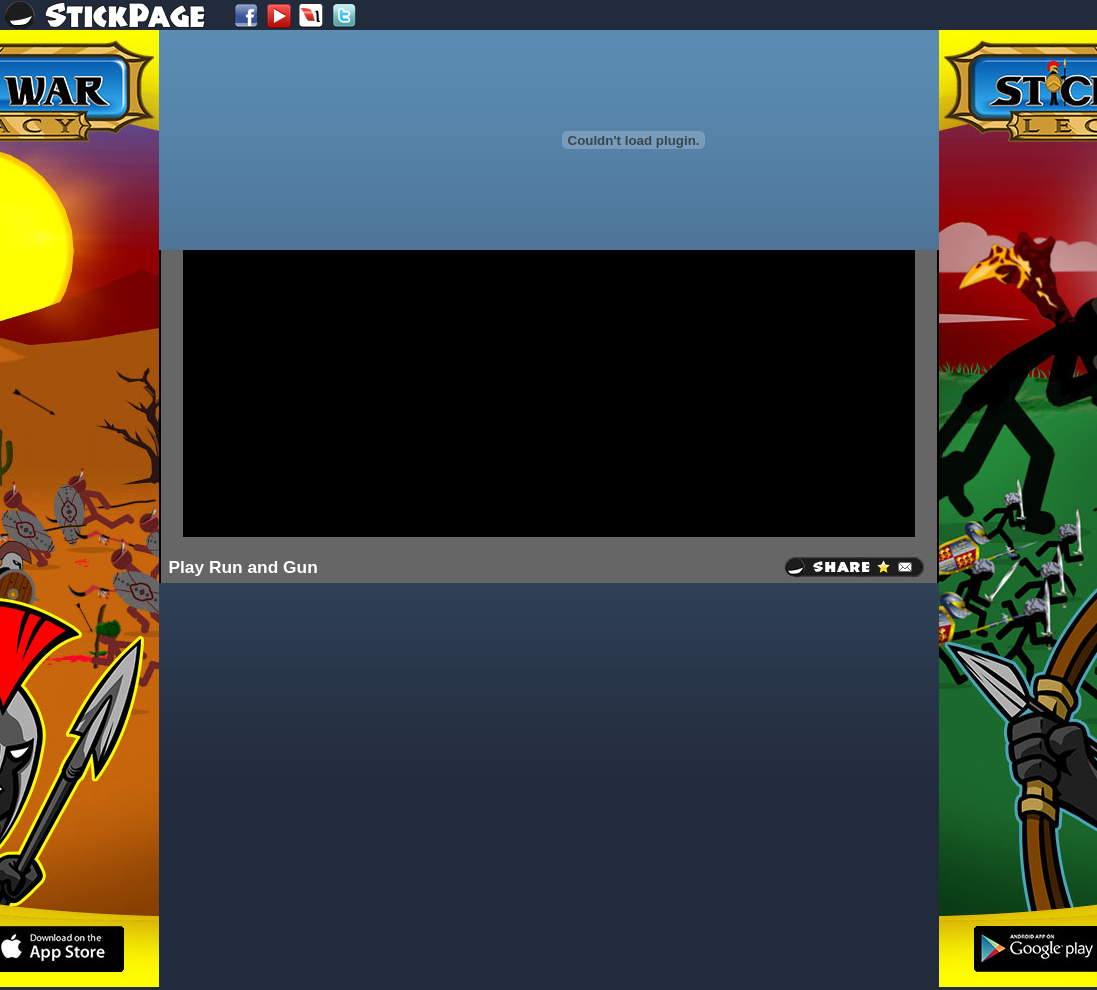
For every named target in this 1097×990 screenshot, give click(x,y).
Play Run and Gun (243, 567)
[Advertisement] (528, 392)
